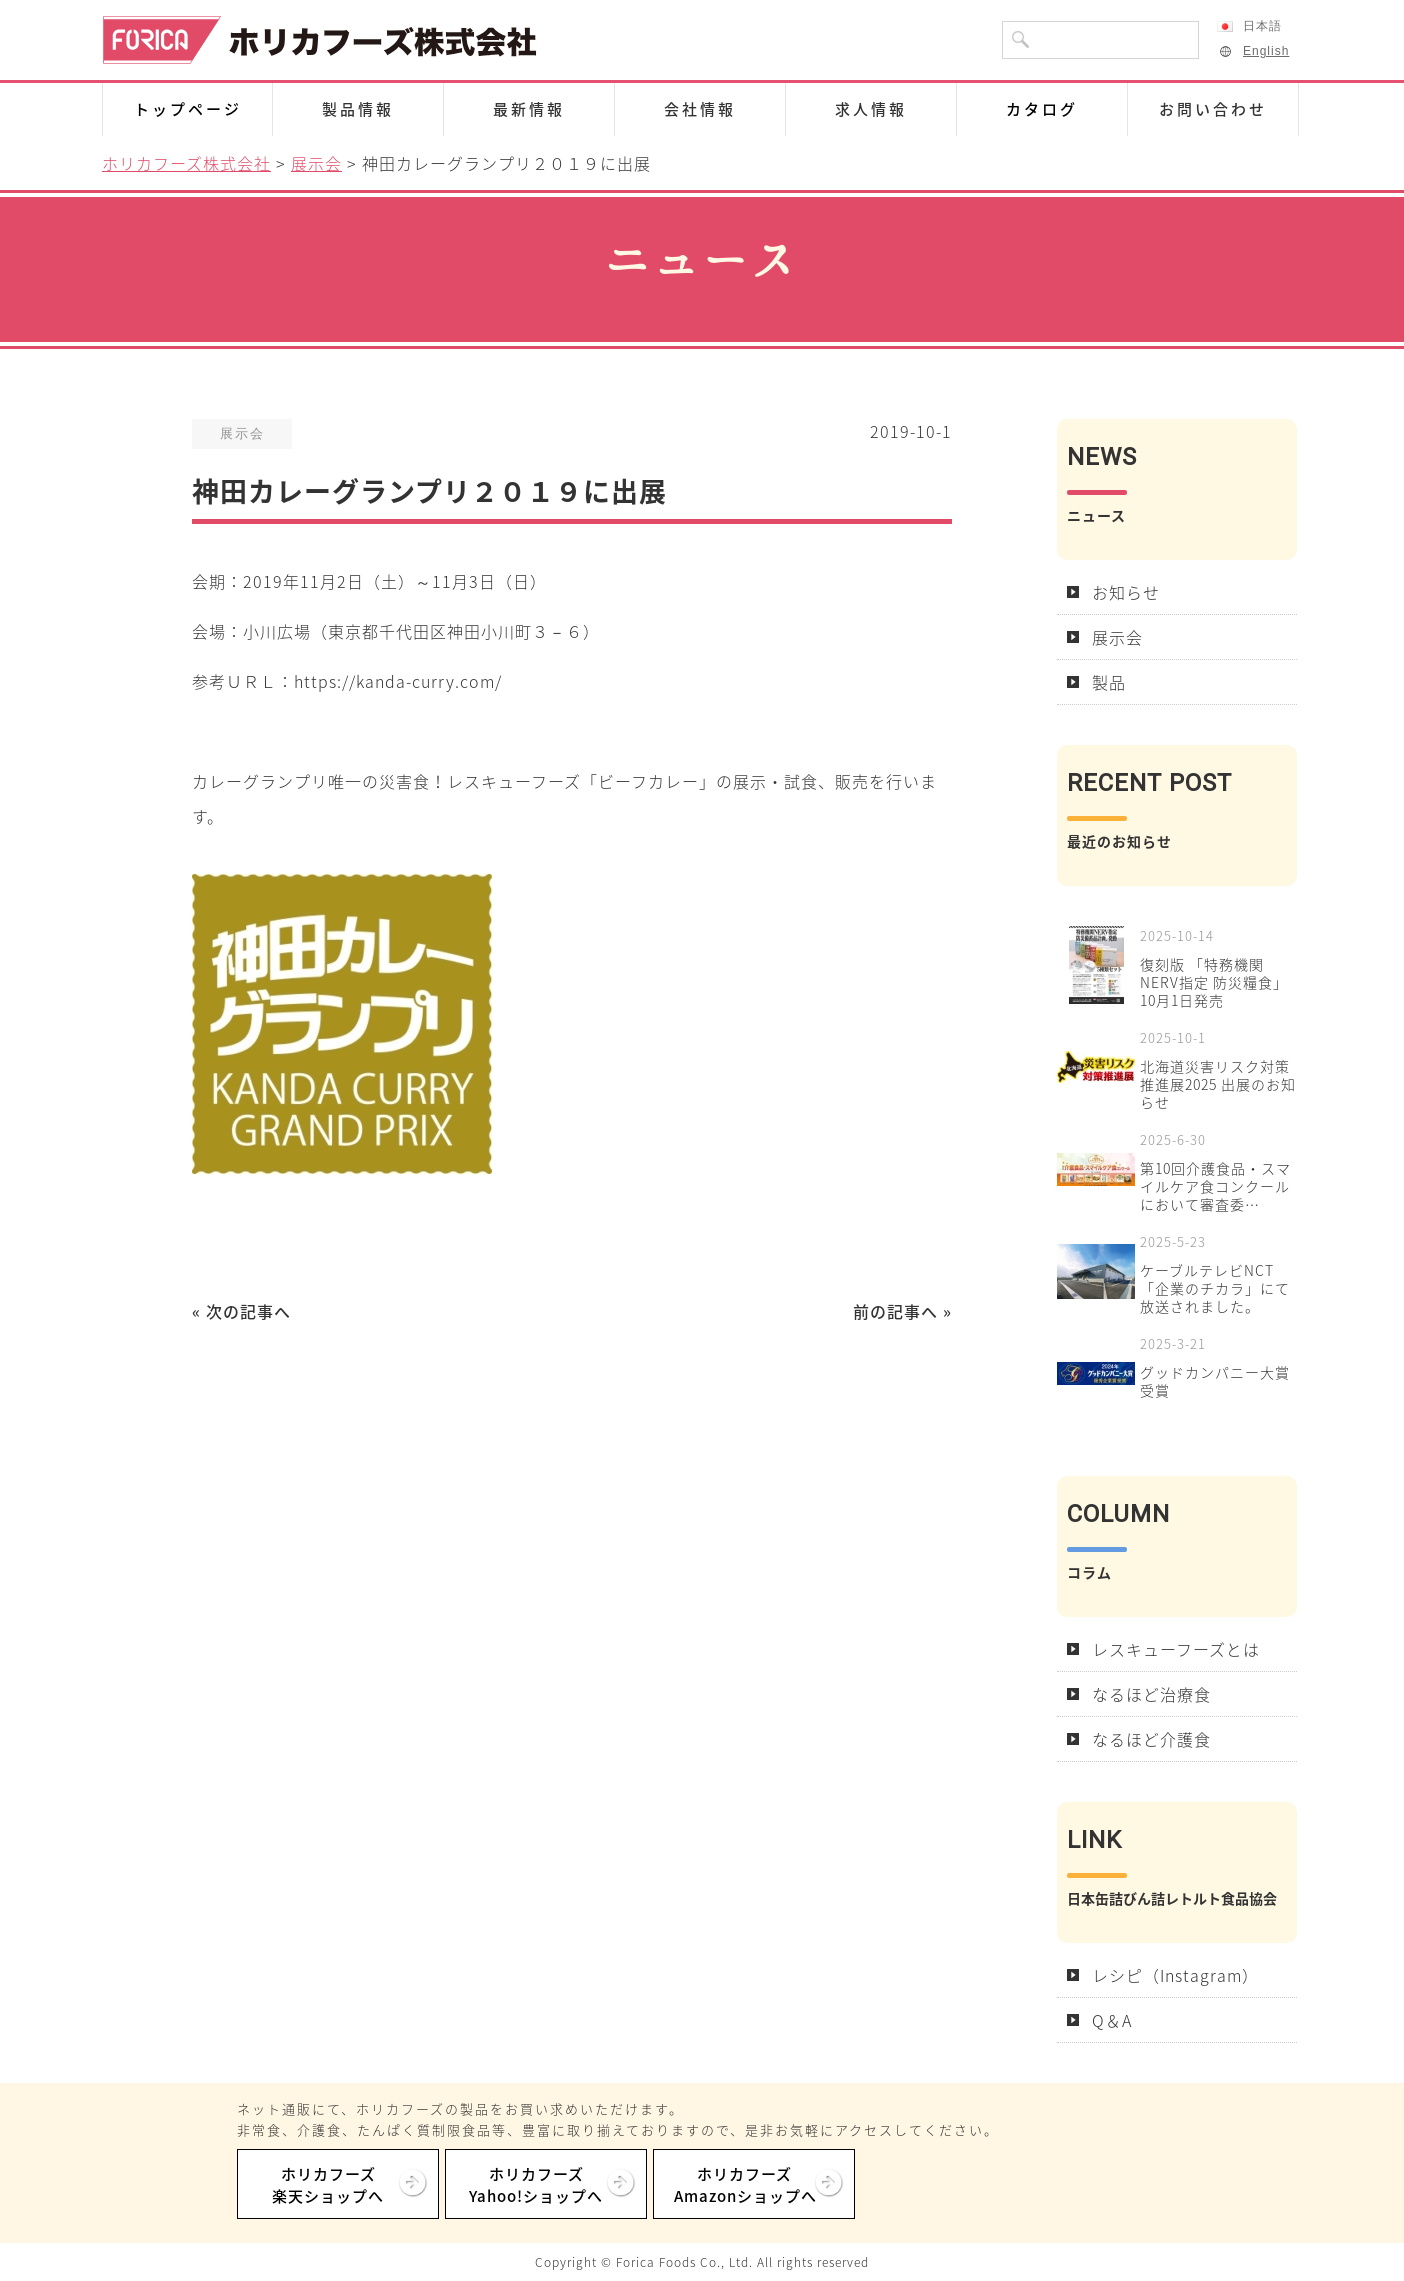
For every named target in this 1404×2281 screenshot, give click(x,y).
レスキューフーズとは (1176, 1649)
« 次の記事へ (241, 1311)
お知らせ (1126, 592)
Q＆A (1112, 2020)
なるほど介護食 (1151, 1739)
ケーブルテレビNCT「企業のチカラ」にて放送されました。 (1215, 1288)
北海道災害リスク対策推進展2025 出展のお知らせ (1218, 1084)
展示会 (1117, 637)
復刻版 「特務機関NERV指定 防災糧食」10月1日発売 (1214, 982)
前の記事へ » (902, 1311)
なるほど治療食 (1151, 1694)
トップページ (188, 109)
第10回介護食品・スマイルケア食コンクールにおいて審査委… (1215, 1186)
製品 (1109, 682)
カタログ (1042, 109)
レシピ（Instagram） (1175, 1975)
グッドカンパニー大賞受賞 (1215, 1381)
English (1253, 51)
